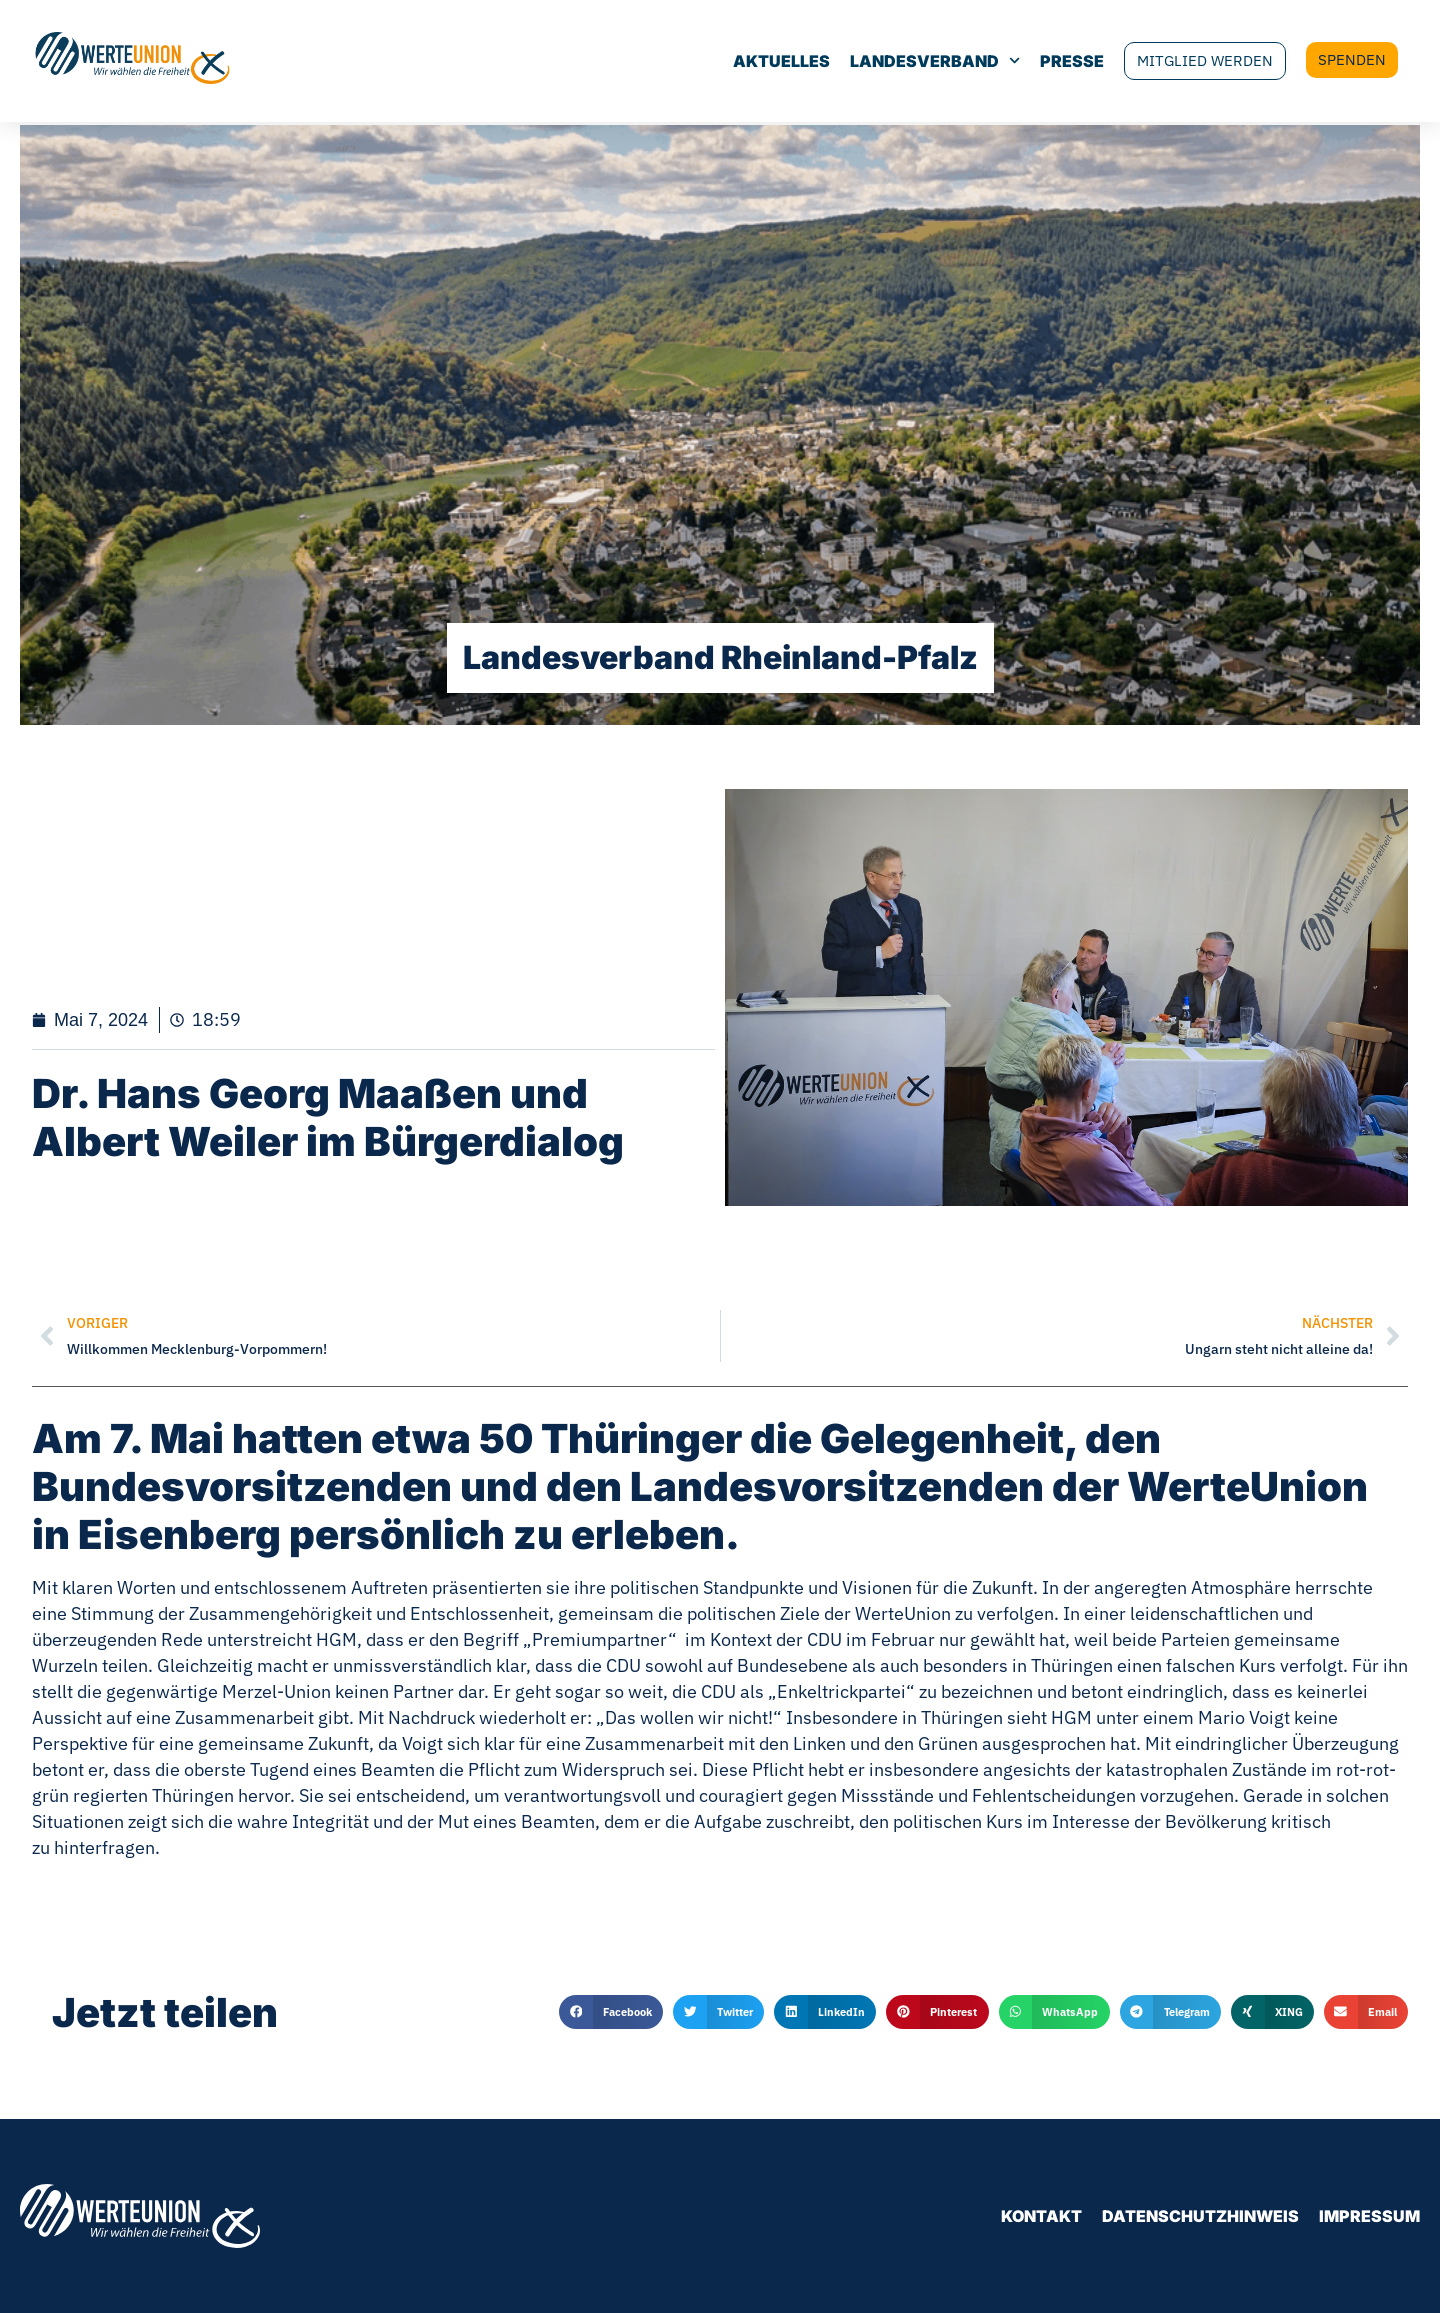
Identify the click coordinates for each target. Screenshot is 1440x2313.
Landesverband (887, 63)
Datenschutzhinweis (1200, 2216)
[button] (611, 2012)
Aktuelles (733, 63)
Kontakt (1041, 2216)
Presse (1024, 63)
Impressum (1369, 2216)
